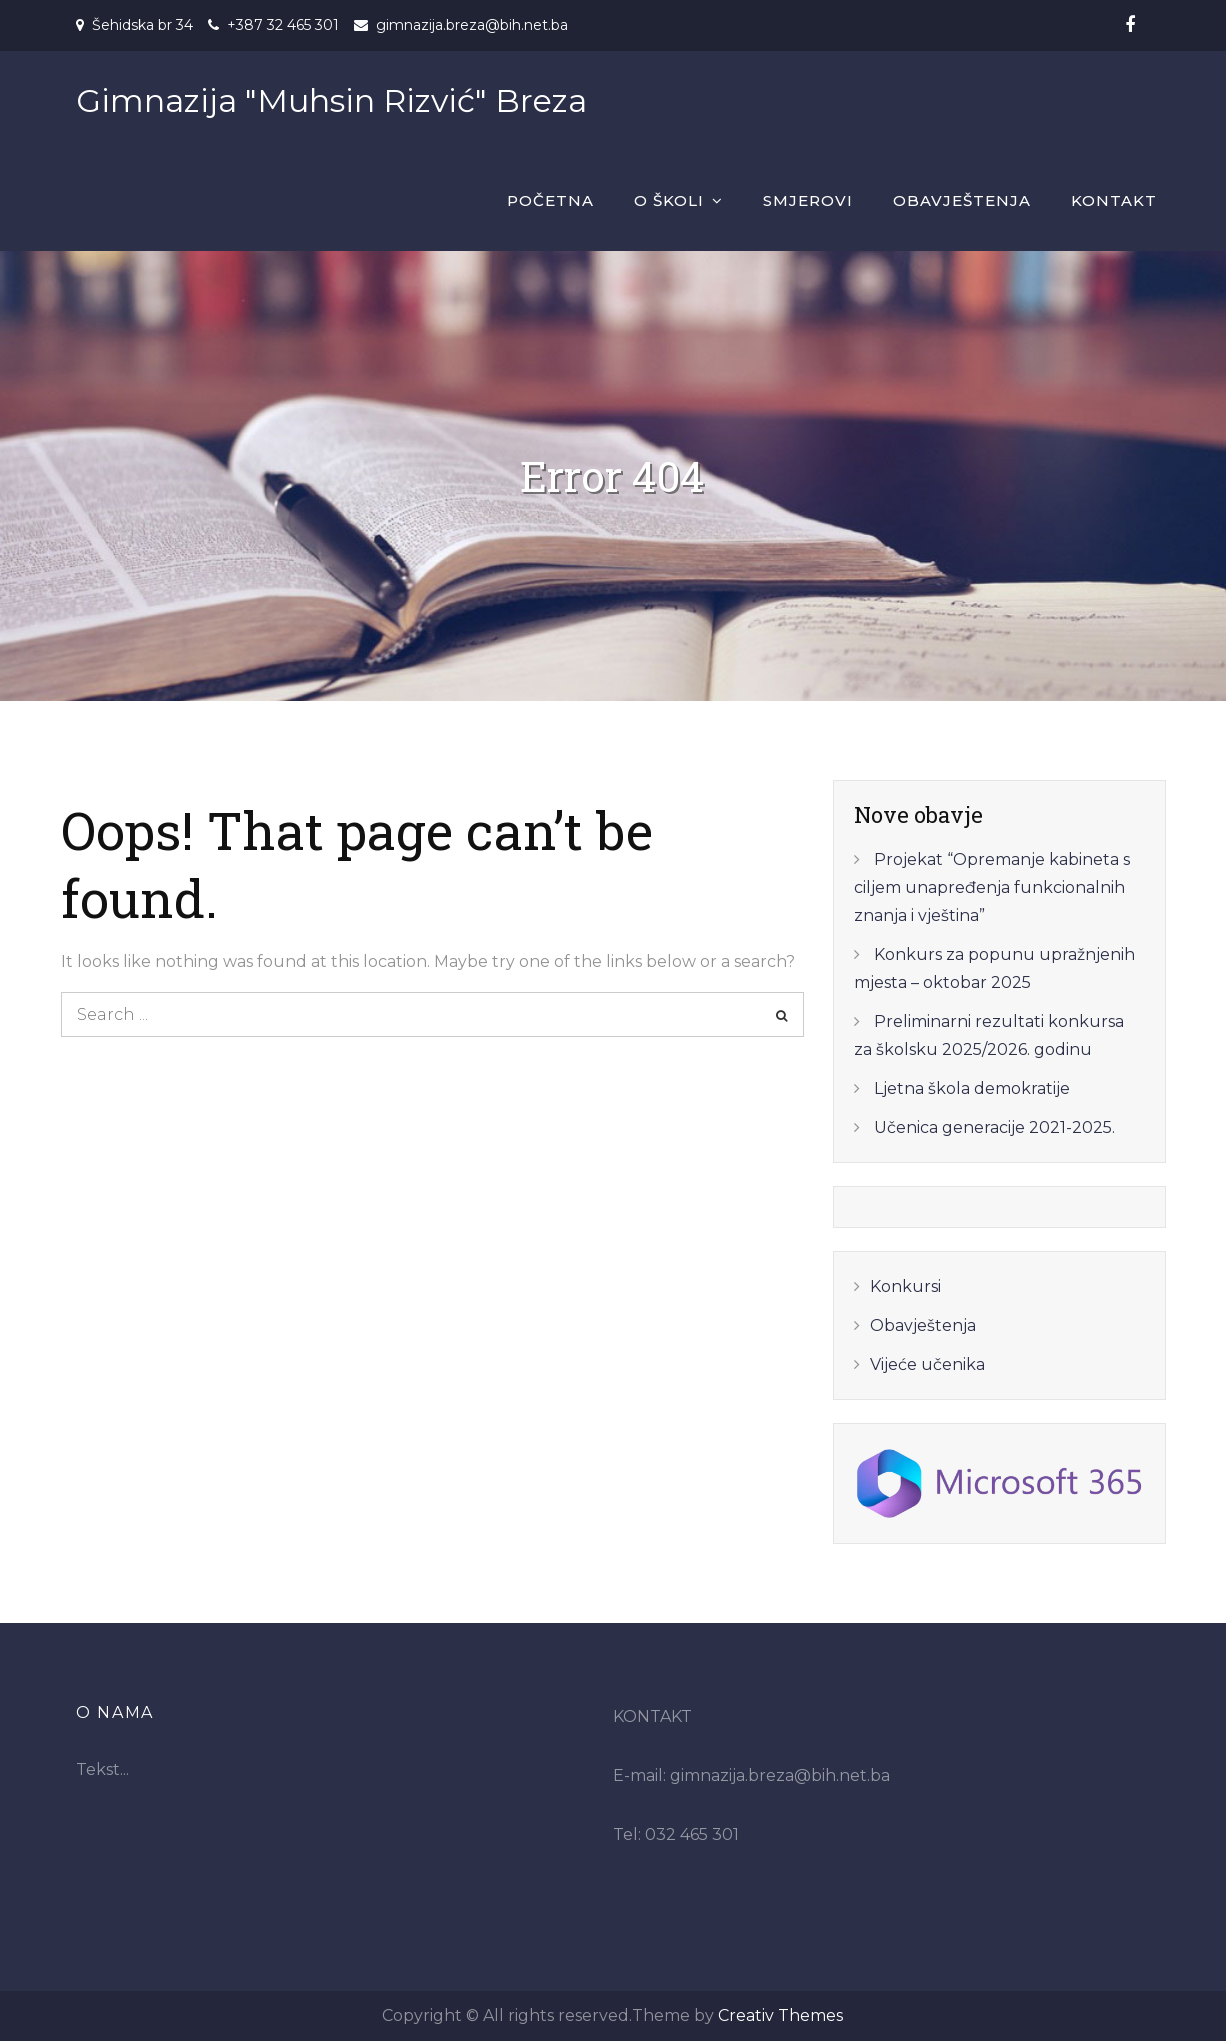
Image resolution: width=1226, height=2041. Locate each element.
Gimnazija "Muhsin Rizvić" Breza (331, 100)
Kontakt (1114, 200)
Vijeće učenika (927, 1364)
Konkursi (905, 1286)
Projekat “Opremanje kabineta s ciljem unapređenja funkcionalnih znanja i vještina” (992, 887)
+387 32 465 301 (283, 25)
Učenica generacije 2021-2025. (994, 1127)
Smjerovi (808, 200)
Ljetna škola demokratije (972, 1088)
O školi (669, 200)
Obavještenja (962, 200)
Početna (550, 200)
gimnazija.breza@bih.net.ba (472, 25)
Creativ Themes (780, 2015)
